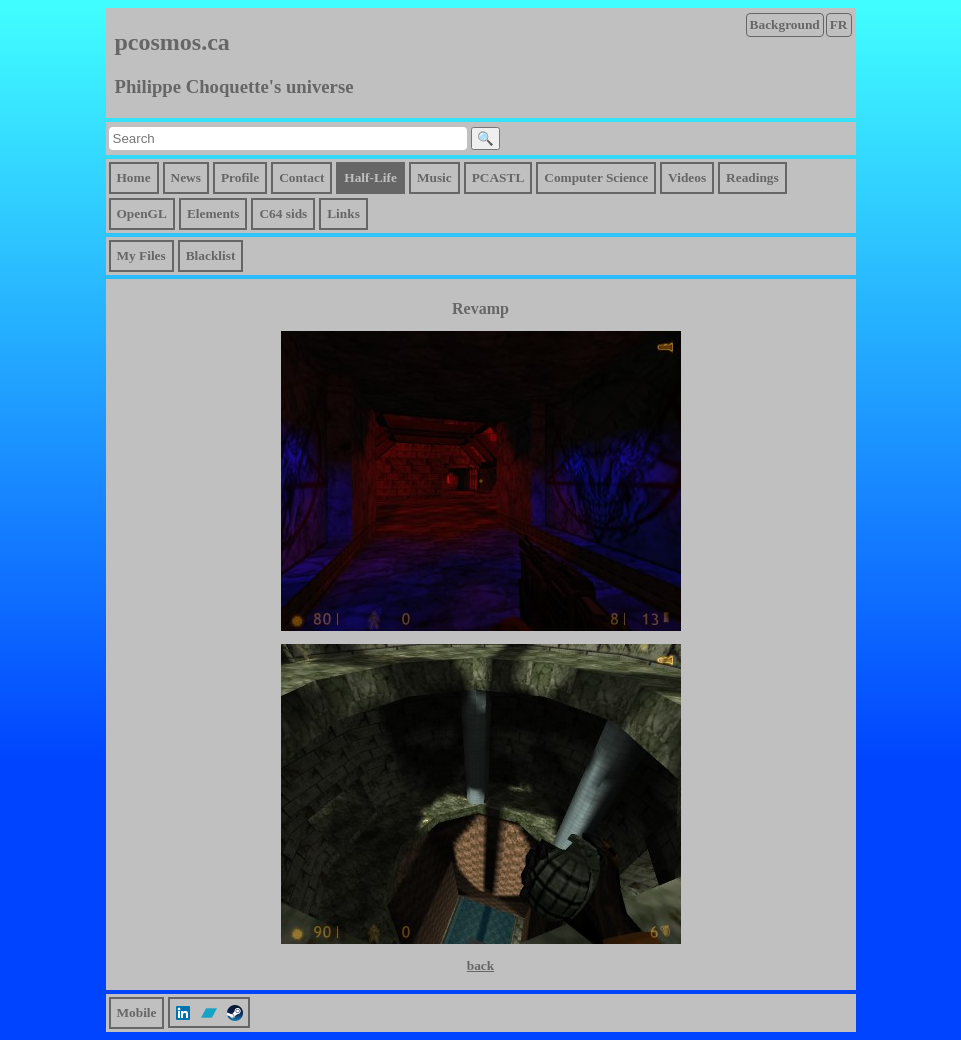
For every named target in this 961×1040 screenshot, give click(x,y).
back (480, 965)
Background (785, 24)
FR (839, 24)
